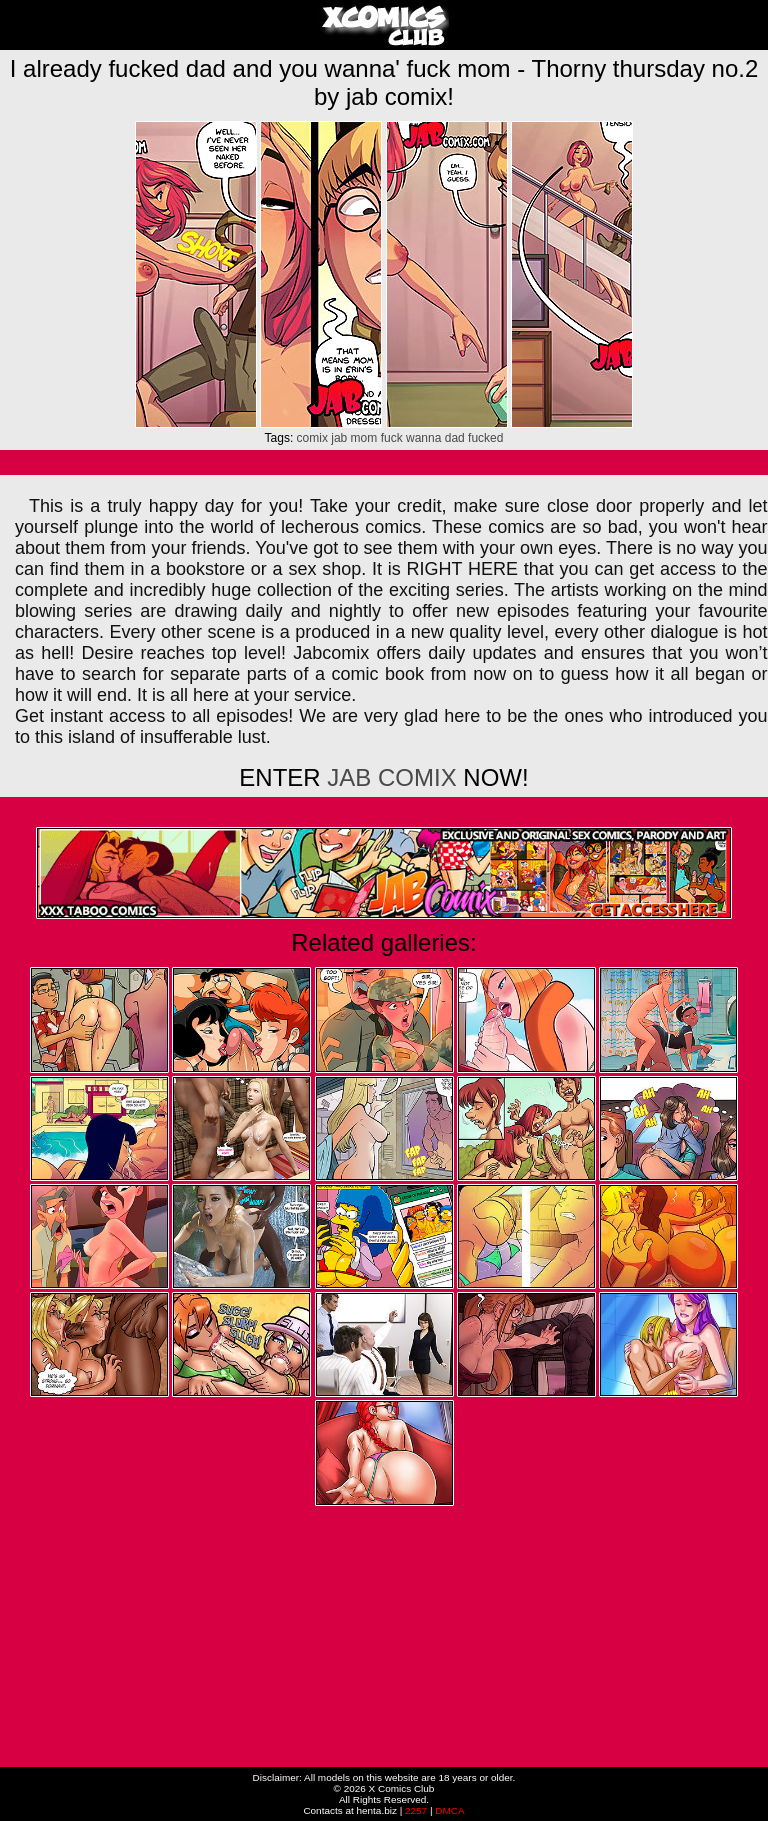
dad (455, 438)
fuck (392, 438)
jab (339, 438)
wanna (423, 438)
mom (364, 438)
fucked (485, 438)
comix (312, 438)
